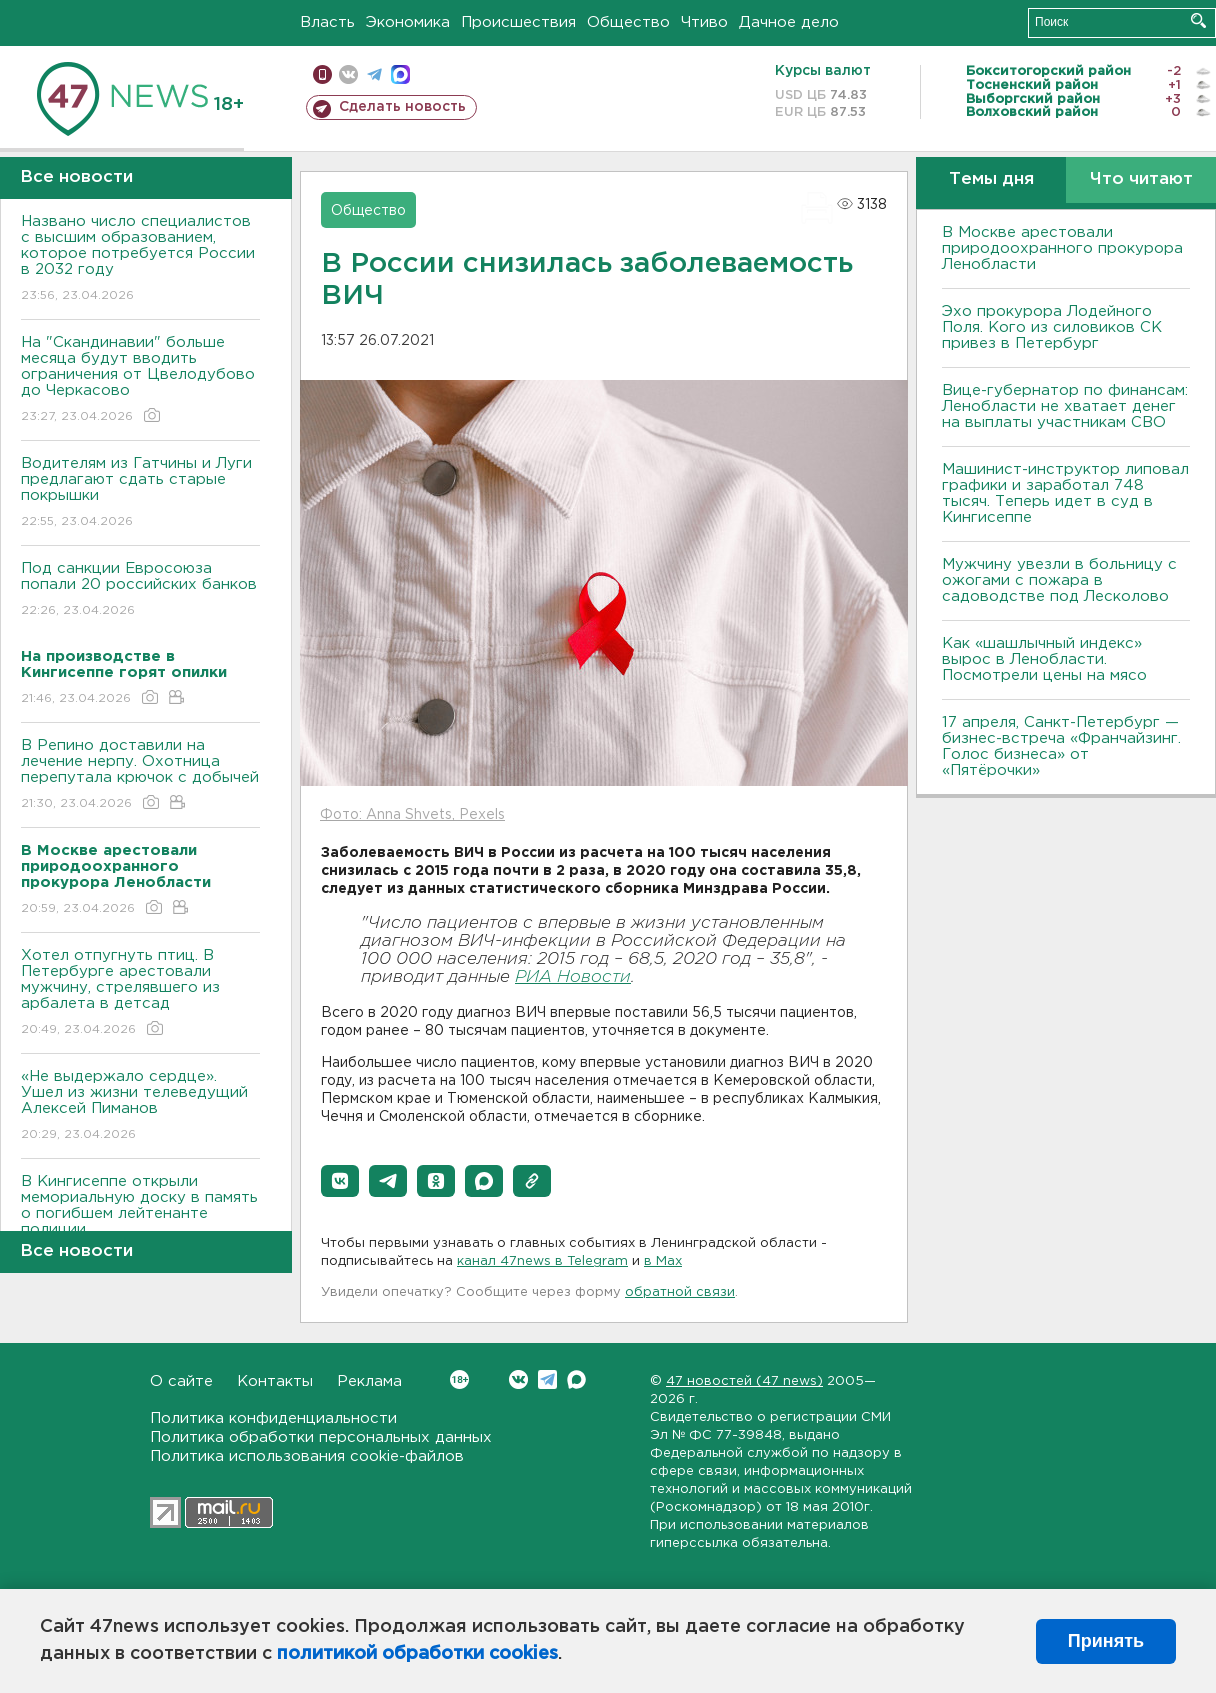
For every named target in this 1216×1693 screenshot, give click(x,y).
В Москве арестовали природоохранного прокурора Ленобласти (1062, 248)
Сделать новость (402, 107)
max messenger (400, 74)
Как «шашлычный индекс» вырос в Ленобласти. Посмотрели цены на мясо (1047, 659)
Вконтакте (459, 1379)
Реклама (369, 1381)
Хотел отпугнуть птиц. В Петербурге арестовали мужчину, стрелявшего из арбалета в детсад (140, 993)
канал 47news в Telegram (542, 1261)
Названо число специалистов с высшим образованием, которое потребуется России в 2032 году (140, 259)
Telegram (547, 1379)
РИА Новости (573, 977)
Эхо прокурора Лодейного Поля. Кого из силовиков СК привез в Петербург (1052, 327)
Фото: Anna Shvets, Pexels (412, 815)
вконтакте (348, 74)
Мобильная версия (322, 74)
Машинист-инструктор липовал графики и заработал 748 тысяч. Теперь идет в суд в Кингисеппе (1065, 493)
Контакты (275, 1381)
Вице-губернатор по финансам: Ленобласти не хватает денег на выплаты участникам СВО (1065, 406)
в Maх (663, 1261)
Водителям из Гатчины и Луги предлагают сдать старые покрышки (140, 493)
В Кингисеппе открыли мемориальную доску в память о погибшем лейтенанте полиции (140, 1219)
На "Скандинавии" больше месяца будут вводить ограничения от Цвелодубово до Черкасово (140, 380)
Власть (327, 22)
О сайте (181, 1381)
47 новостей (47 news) (744, 1381)
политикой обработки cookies (417, 1654)
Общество (628, 22)
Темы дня (991, 179)
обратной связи (680, 1292)
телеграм (374, 74)
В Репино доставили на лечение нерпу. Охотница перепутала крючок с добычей (140, 775)
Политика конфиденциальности (273, 1418)
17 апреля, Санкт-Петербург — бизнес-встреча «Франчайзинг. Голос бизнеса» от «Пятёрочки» (1061, 746)
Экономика (408, 22)
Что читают (1141, 179)
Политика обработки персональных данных (321, 1437)
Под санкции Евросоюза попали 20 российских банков (140, 590)
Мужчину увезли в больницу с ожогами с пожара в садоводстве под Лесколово (1059, 580)
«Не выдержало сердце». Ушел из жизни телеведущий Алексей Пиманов (140, 1106)
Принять (1106, 1641)
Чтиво (704, 22)
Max (576, 1379)
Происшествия (518, 22)
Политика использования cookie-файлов (307, 1456)
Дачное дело (789, 22)
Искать (1198, 20)
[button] (340, 1181)
